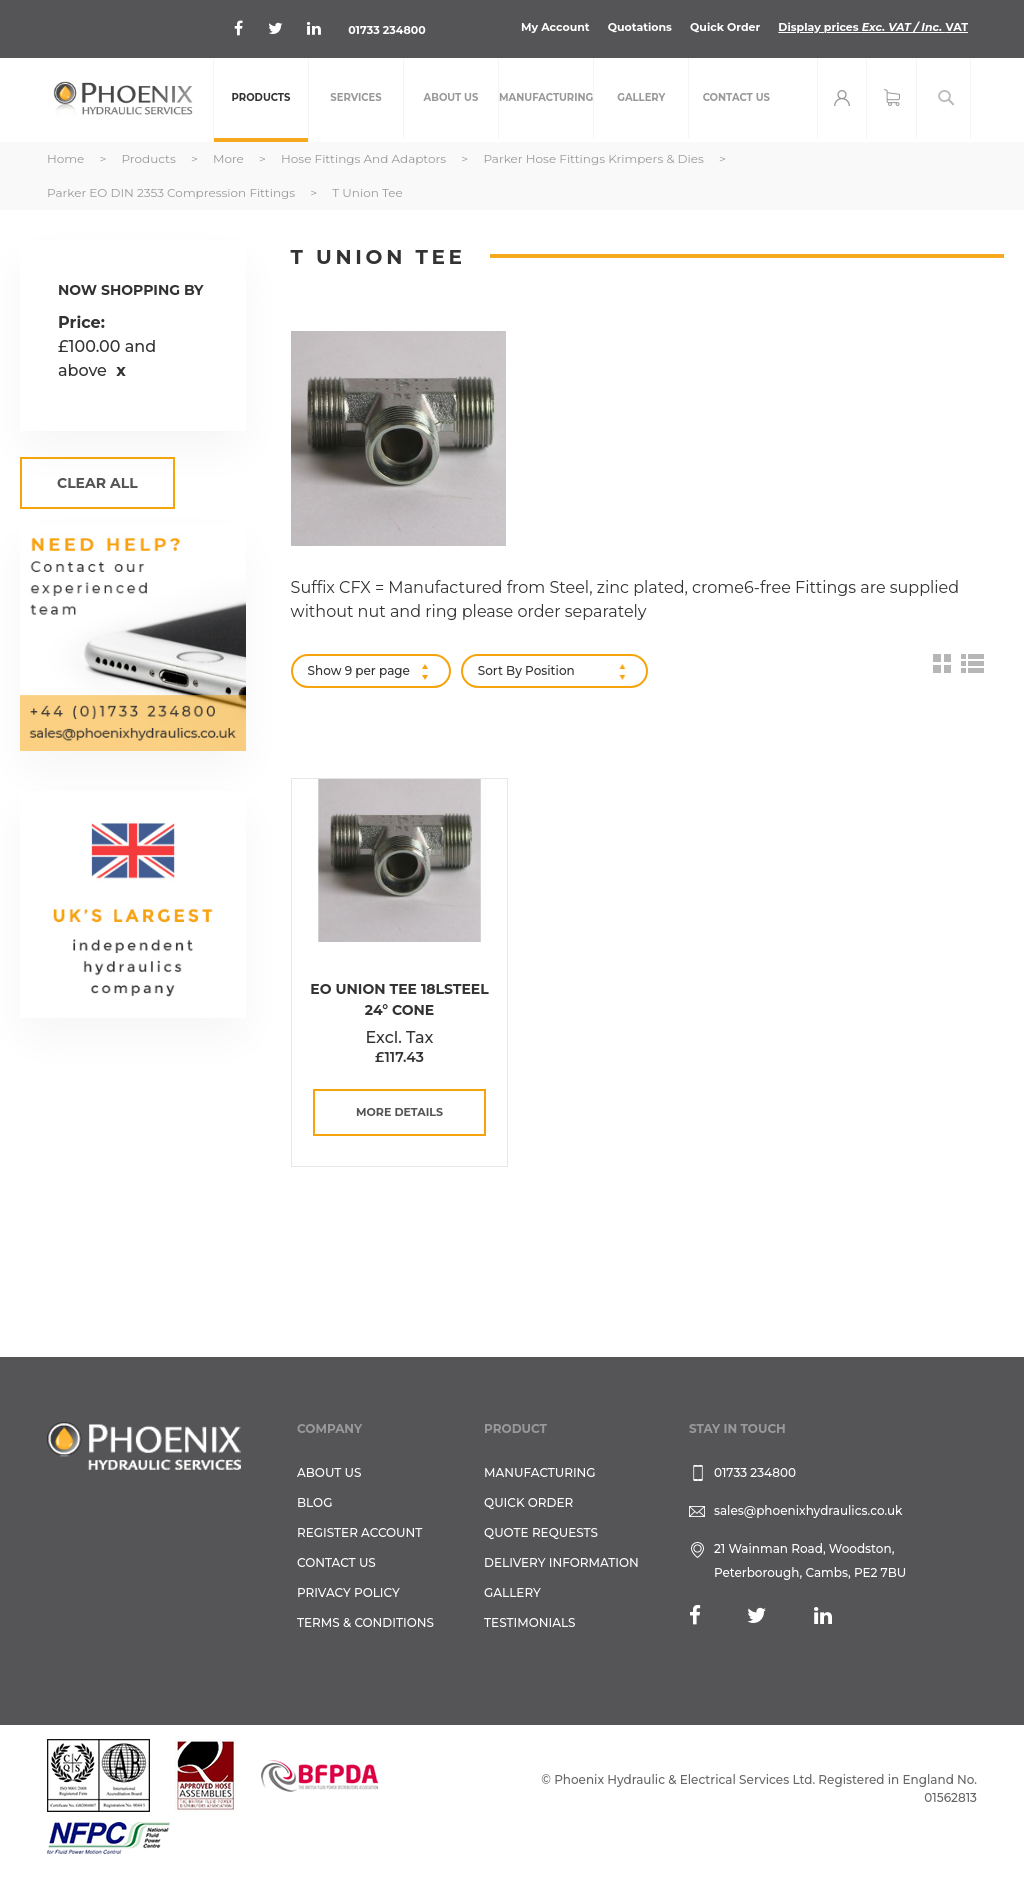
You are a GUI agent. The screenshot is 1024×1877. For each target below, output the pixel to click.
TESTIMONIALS (529, 1622)
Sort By (500, 670)
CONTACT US (336, 1562)
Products (149, 158)
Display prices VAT (873, 27)
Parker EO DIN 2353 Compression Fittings (172, 192)
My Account (555, 27)
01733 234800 (386, 30)
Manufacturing (540, 1472)
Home (67, 158)
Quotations (640, 27)
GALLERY (512, 1592)
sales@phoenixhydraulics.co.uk (808, 1510)
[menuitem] (261, 100)
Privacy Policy (348, 1592)
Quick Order (725, 27)
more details (399, 1112)
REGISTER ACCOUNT (359, 1532)
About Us (329, 1472)
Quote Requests (541, 1532)
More (230, 158)
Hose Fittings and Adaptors (365, 158)
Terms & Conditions (365, 1622)
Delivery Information (561, 1562)
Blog (314, 1502)
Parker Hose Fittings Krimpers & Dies (595, 158)
